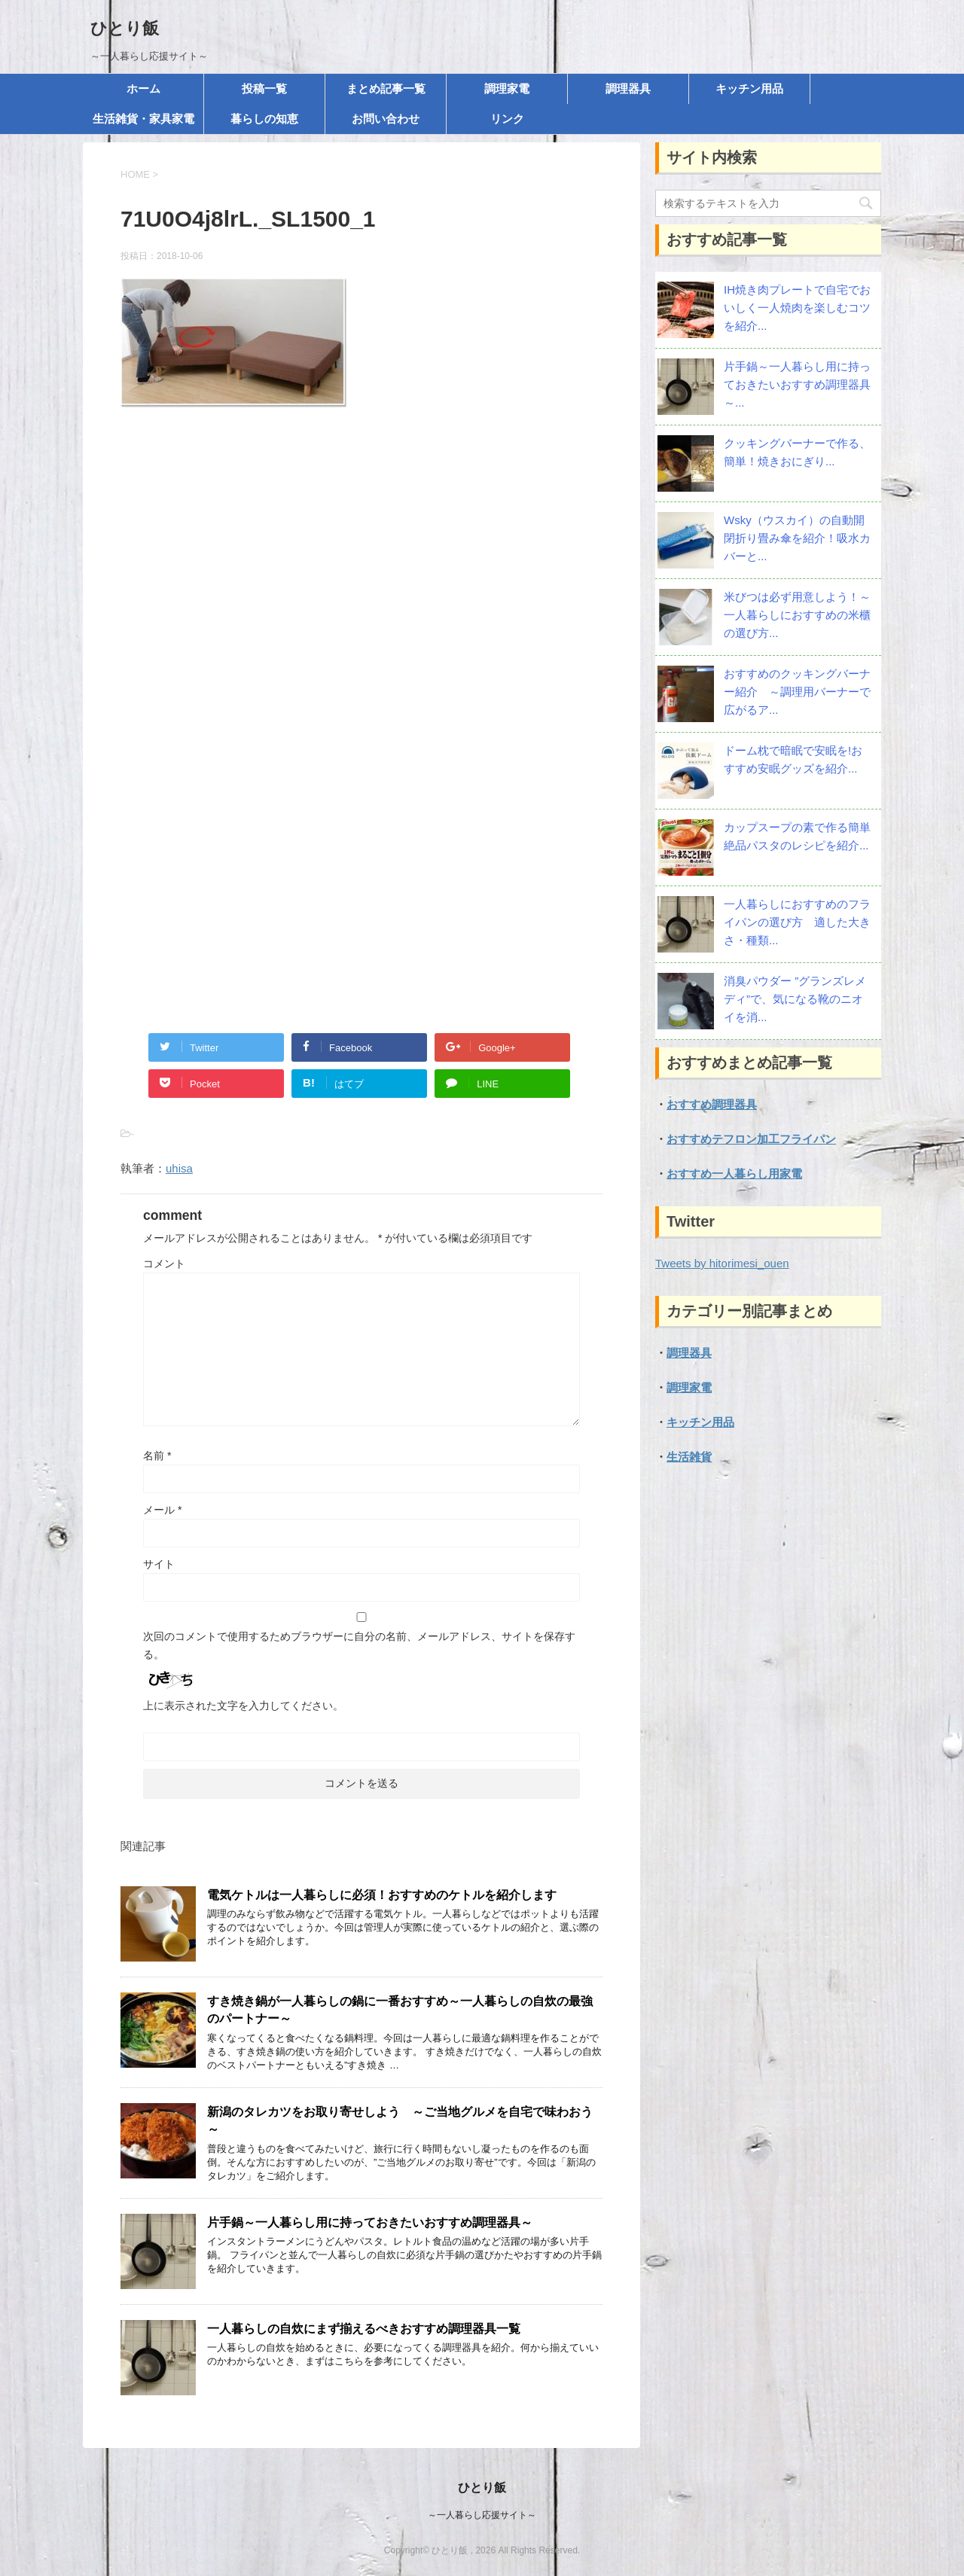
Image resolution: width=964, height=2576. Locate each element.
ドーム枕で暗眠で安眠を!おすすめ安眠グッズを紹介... (793, 759)
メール (162, 1510)
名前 (157, 1456)
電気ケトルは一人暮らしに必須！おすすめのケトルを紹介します (382, 1895)
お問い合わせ (385, 118)
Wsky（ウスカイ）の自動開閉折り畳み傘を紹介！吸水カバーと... (797, 538)
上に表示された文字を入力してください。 (243, 1706)
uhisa (179, 1168)
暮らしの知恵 (264, 118)
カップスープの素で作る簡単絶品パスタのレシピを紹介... (797, 836)
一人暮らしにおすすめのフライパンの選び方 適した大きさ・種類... (797, 922)
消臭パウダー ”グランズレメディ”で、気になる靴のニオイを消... (795, 998)
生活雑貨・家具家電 (143, 118)
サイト (159, 1564)
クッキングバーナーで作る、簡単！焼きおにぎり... (797, 452)
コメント (164, 1264)
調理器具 (628, 88)
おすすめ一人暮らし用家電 (734, 1173)
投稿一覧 (264, 88)
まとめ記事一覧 (386, 88)
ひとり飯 (124, 28)
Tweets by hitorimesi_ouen (722, 1263)
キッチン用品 (749, 88)
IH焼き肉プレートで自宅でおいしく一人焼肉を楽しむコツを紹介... (797, 307)
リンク (507, 118)
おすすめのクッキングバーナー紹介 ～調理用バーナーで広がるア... (797, 691)
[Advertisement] (361, 582)
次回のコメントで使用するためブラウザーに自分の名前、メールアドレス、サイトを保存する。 (359, 1645)
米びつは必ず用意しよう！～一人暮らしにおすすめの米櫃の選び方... (797, 614)
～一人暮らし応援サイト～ (482, 2515)
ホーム (143, 88)
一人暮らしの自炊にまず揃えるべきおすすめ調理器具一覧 (363, 2328)
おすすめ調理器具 (712, 1104)
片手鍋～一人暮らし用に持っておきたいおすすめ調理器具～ (369, 2222)
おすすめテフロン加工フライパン (751, 1139)
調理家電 (506, 88)
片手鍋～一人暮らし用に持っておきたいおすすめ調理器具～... (797, 384)
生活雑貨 (689, 1456)
